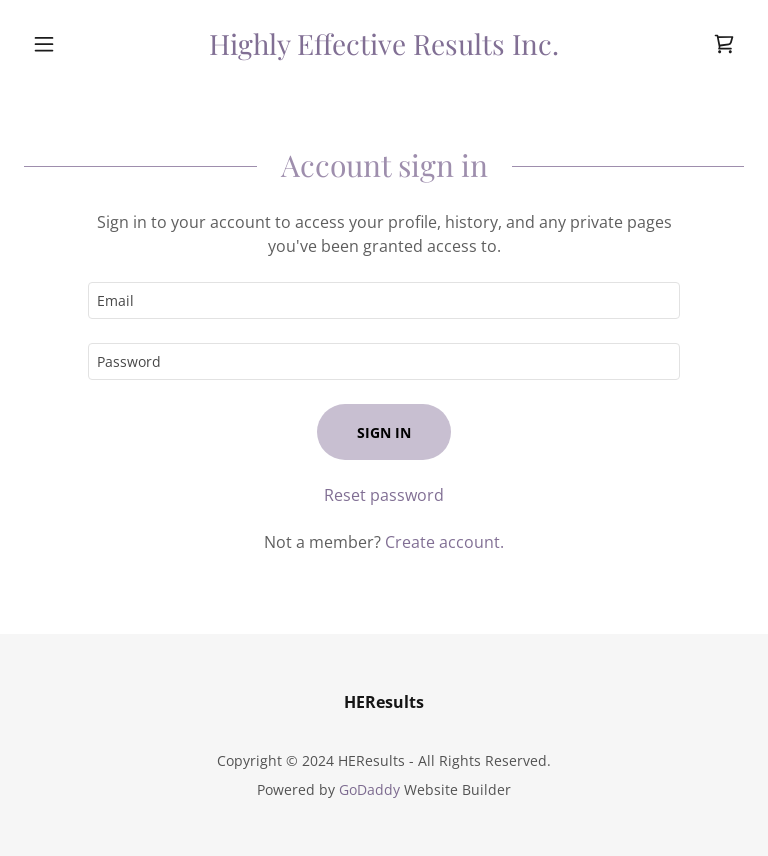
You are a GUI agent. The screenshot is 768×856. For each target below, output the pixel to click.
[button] (78, 44)
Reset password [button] (384, 495)
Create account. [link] (444, 542)
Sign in (384, 432)
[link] (384, 49)
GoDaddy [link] (369, 789)
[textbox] (384, 300)
